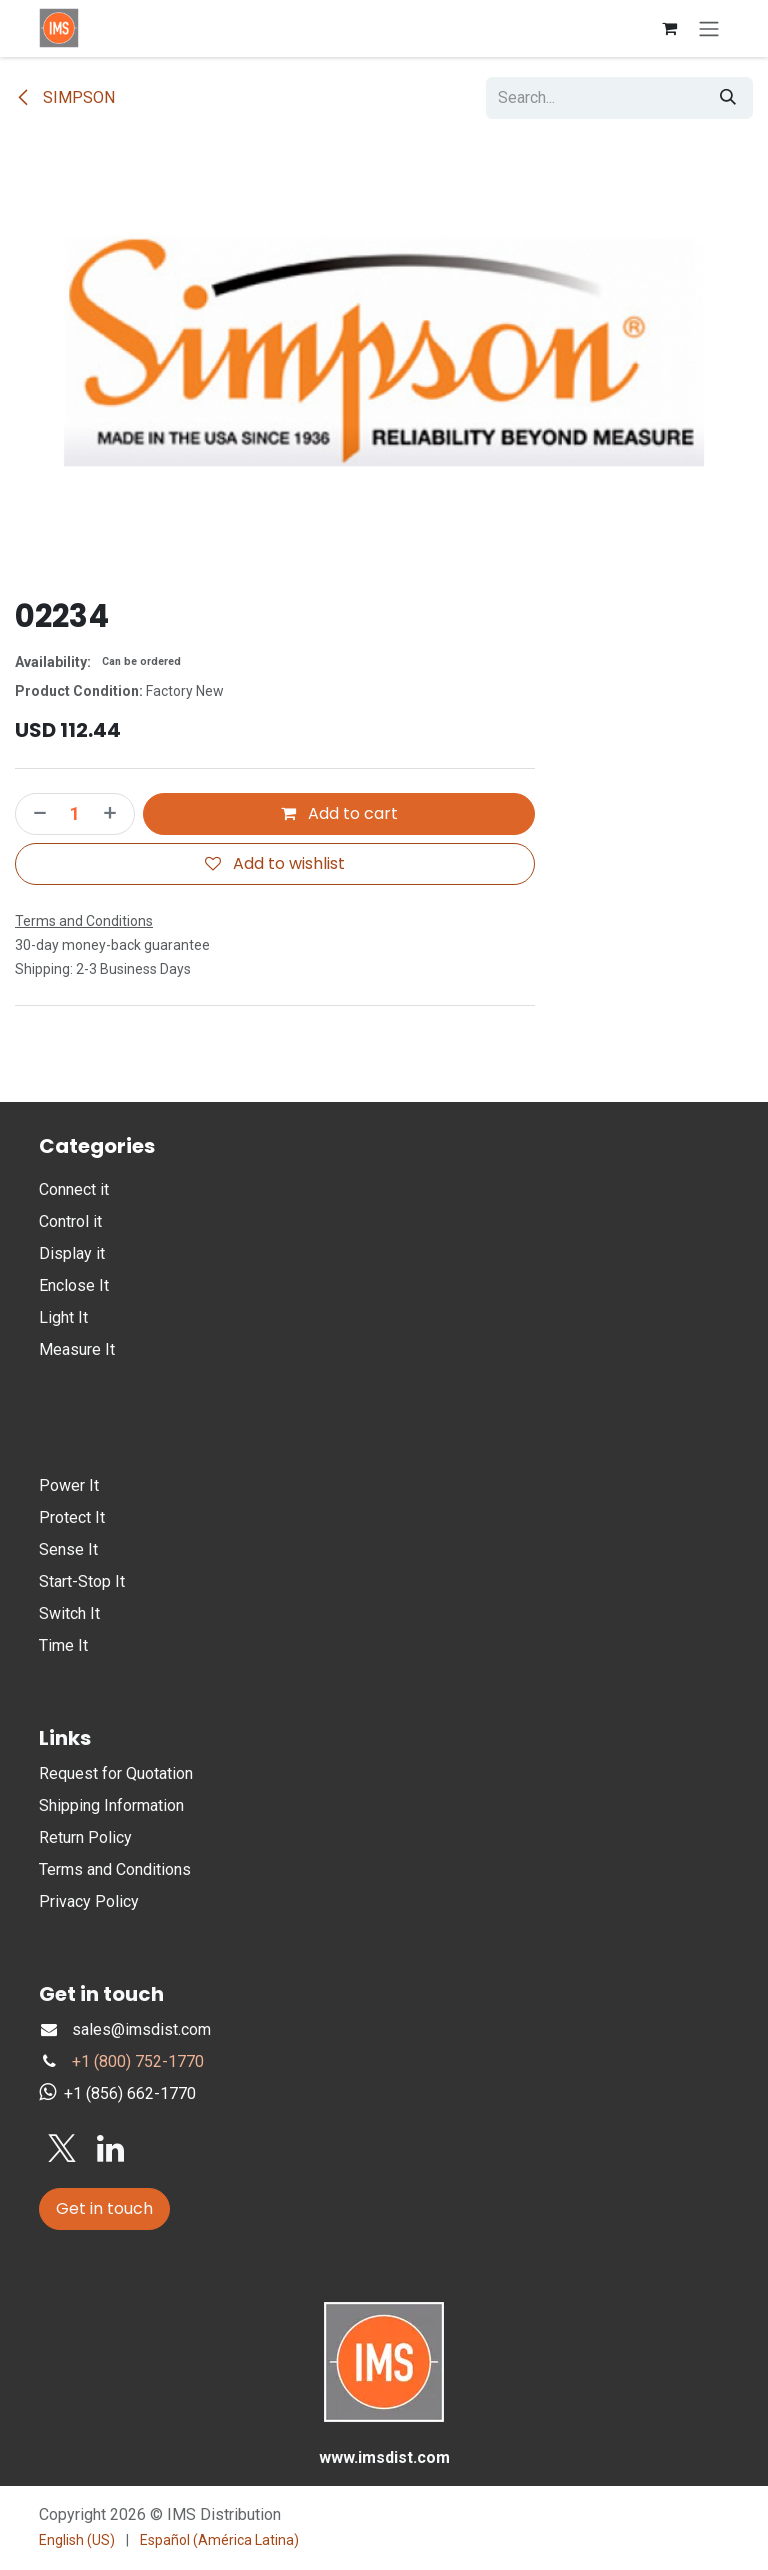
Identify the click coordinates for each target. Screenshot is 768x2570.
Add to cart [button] (339, 813)
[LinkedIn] (110, 2149)
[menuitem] (77, 2540)
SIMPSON (65, 97)
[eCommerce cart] (669, 28)
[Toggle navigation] (709, 28)
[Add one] (114, 814)
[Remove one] (36, 814)
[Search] (728, 98)
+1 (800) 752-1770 (138, 2061)
